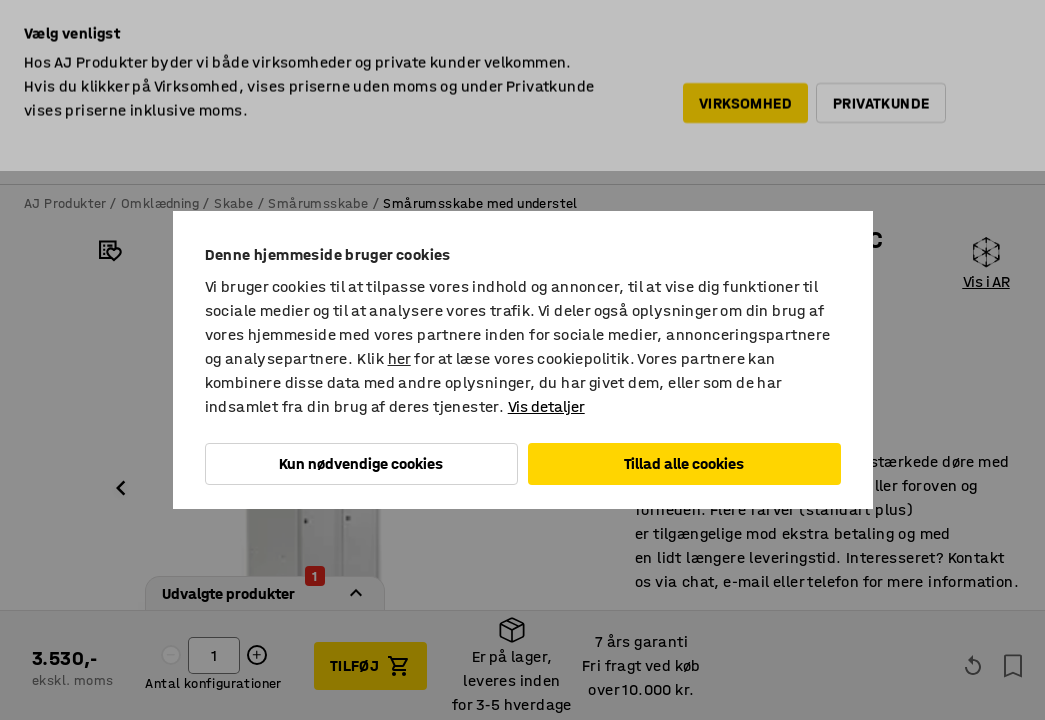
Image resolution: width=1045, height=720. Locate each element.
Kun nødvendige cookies (361, 463)
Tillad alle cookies (684, 463)
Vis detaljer (546, 406)
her (399, 358)
